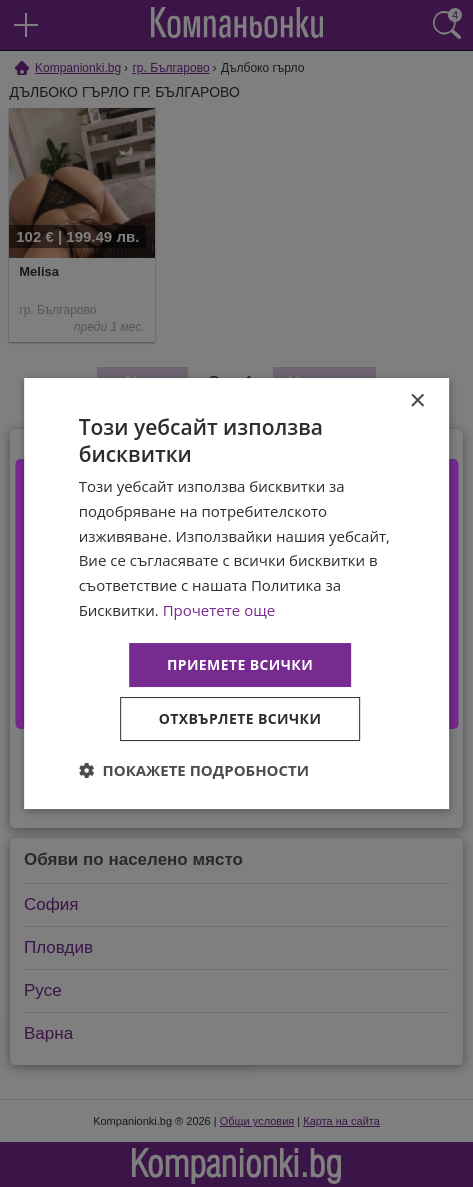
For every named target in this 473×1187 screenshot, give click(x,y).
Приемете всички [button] (240, 664)
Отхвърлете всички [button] (240, 718)
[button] (194, 770)
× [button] (416, 401)
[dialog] (237, 594)
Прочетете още (219, 610)
